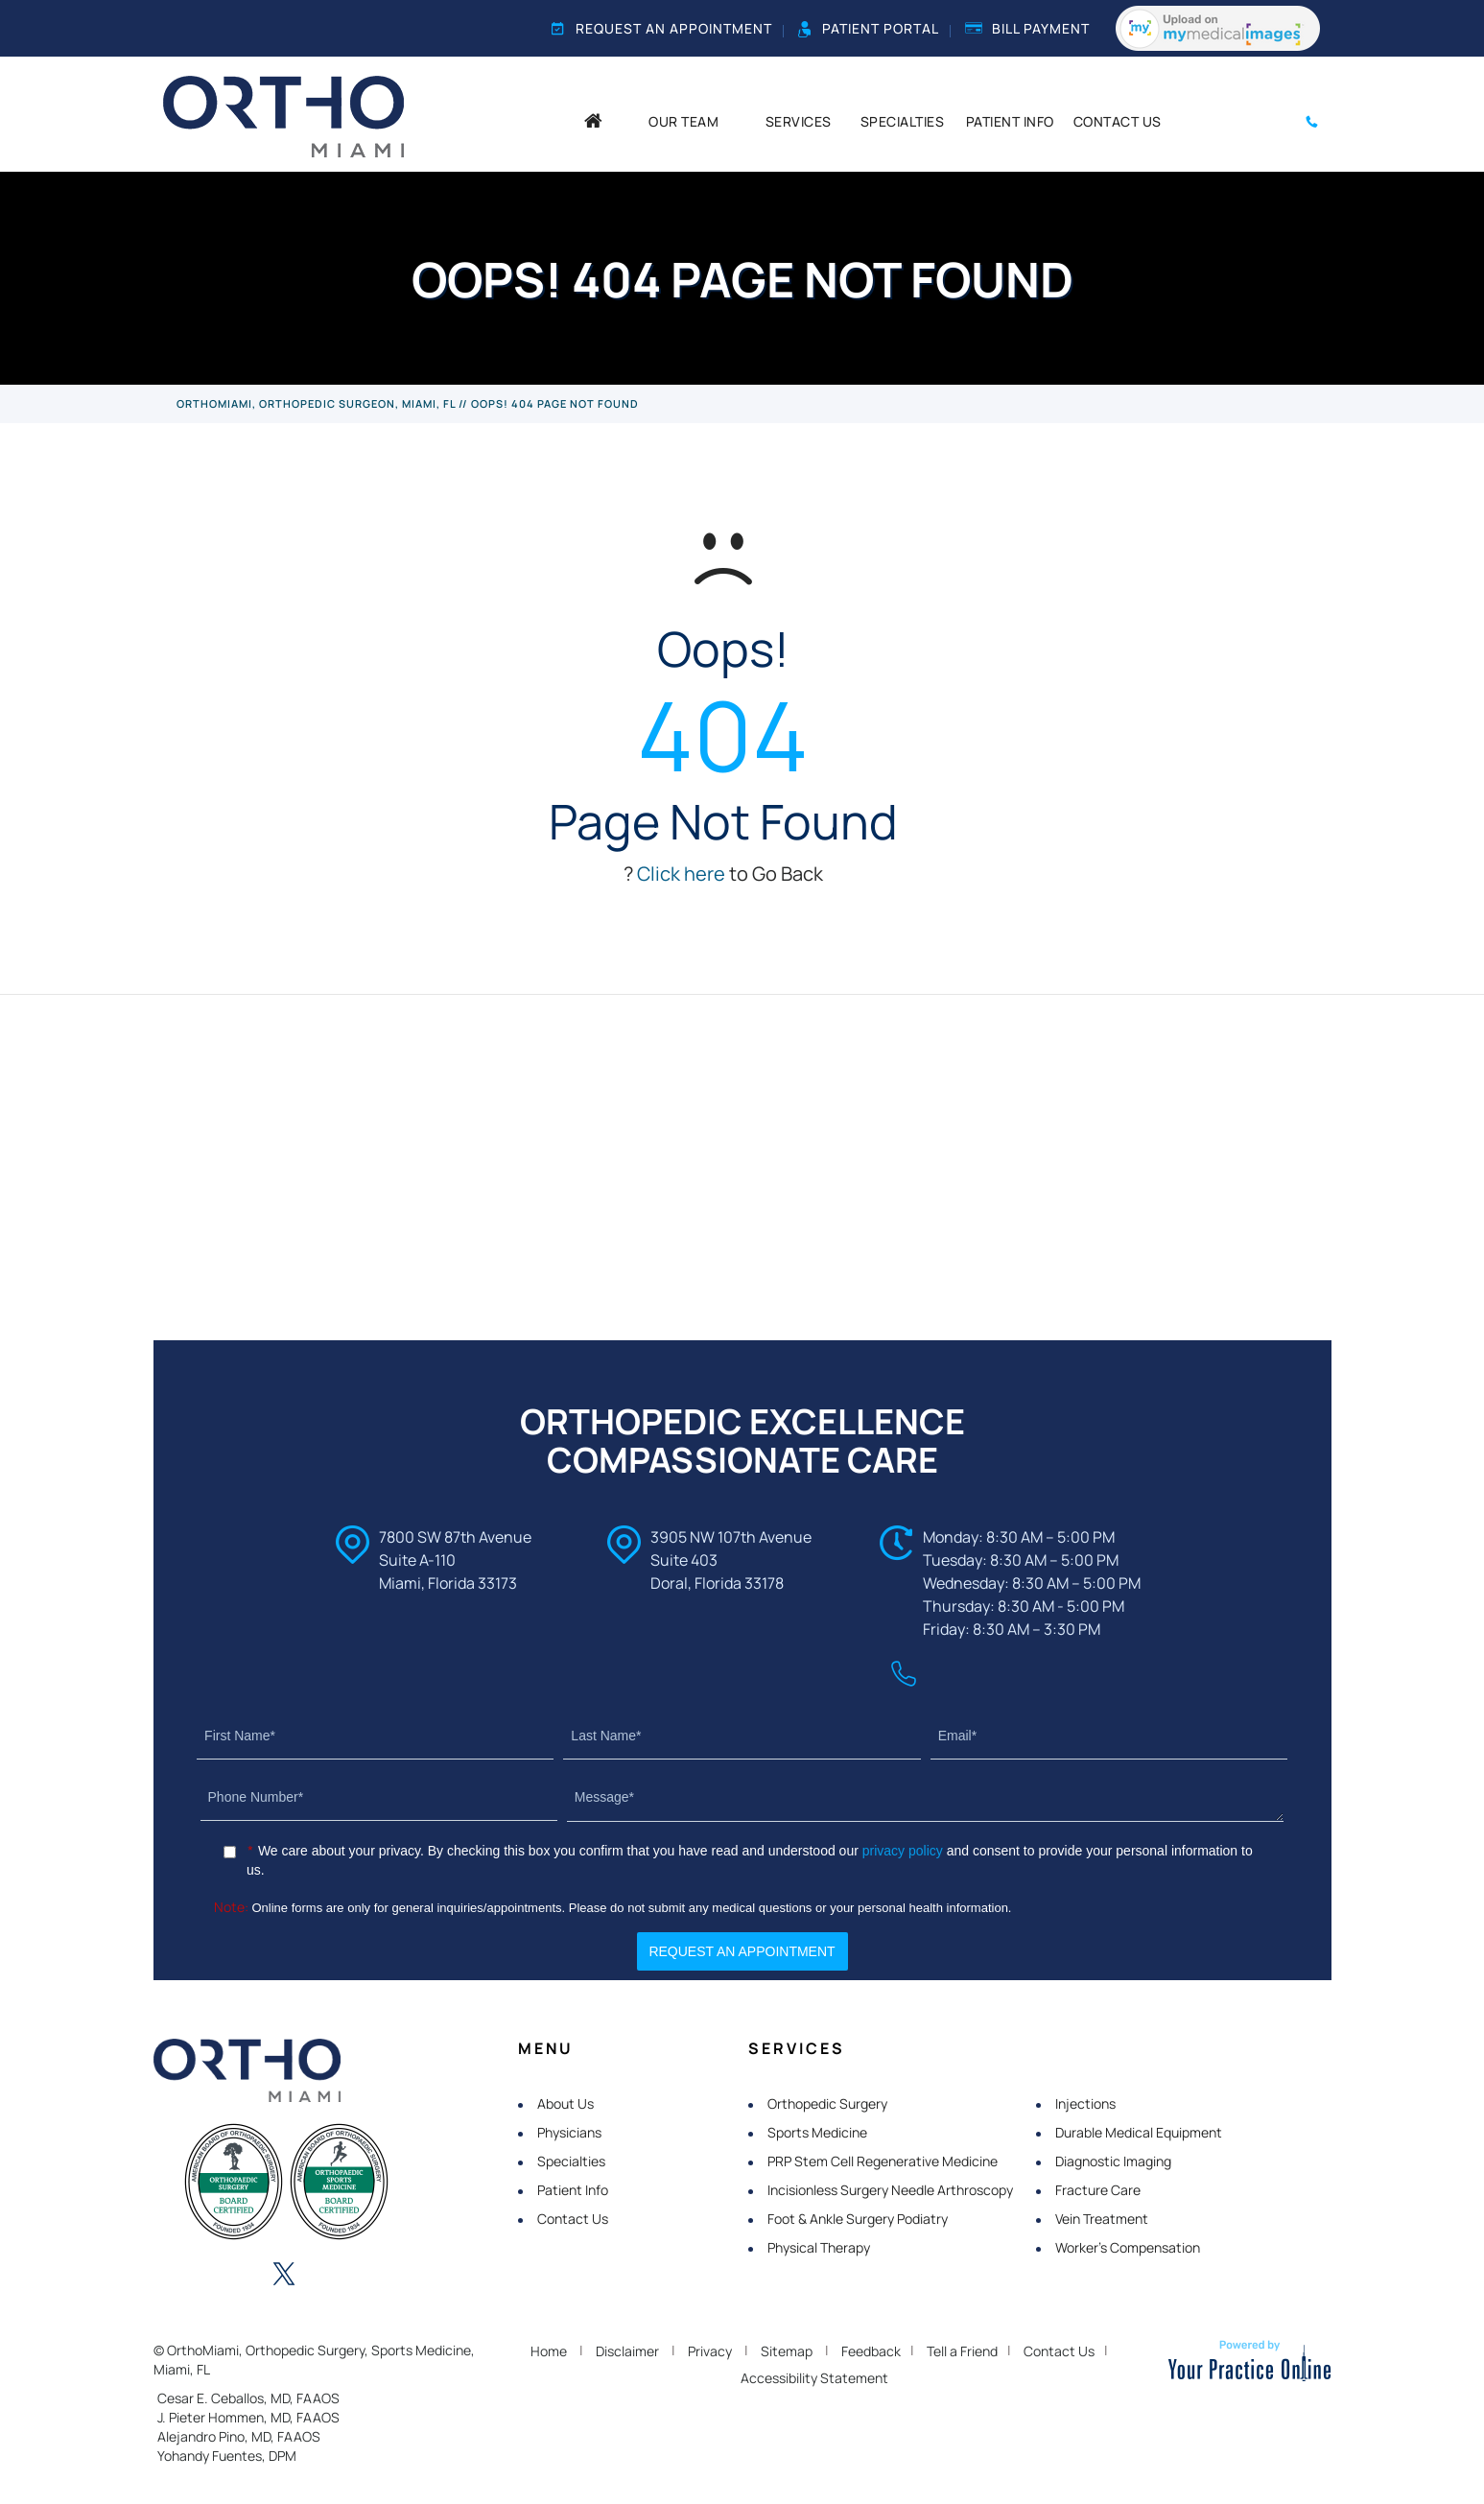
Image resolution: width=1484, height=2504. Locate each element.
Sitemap (787, 2351)
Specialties (571, 2161)
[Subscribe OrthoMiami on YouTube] (389, 2275)
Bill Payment (1027, 28)
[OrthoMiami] (283, 115)
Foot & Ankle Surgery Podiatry (857, 2218)
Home (548, 2351)
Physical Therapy (818, 2247)
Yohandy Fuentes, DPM (226, 2455)
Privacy (710, 2351)
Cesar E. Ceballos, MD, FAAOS (248, 2398)
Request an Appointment (662, 28)
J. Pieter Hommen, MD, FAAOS (248, 2417)
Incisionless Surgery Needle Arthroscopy (890, 2190)
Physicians (569, 2132)
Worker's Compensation (1127, 2247)
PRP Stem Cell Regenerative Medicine (882, 2161)
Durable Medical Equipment (1138, 2132)
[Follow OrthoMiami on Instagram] (337, 2275)
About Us (565, 2103)
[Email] (1108, 1736)
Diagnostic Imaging (1113, 2161)
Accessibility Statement (814, 2378)
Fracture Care (1098, 2190)
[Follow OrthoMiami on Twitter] (284, 2275)
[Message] (925, 1798)
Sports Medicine (817, 2132)
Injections (1085, 2103)
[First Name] (375, 1736)
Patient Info (572, 2190)
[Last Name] (741, 1736)
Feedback (871, 2351)
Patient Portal (868, 28)
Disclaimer (627, 2351)
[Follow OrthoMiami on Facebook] (178, 2275)
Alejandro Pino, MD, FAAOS (238, 2436)
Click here (681, 873)
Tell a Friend (962, 2351)
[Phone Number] (378, 1797)
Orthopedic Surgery (827, 2103)
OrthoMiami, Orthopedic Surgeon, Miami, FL (316, 403)
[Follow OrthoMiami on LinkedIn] (231, 2275)
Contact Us (572, 2218)
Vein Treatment (1101, 2218)
